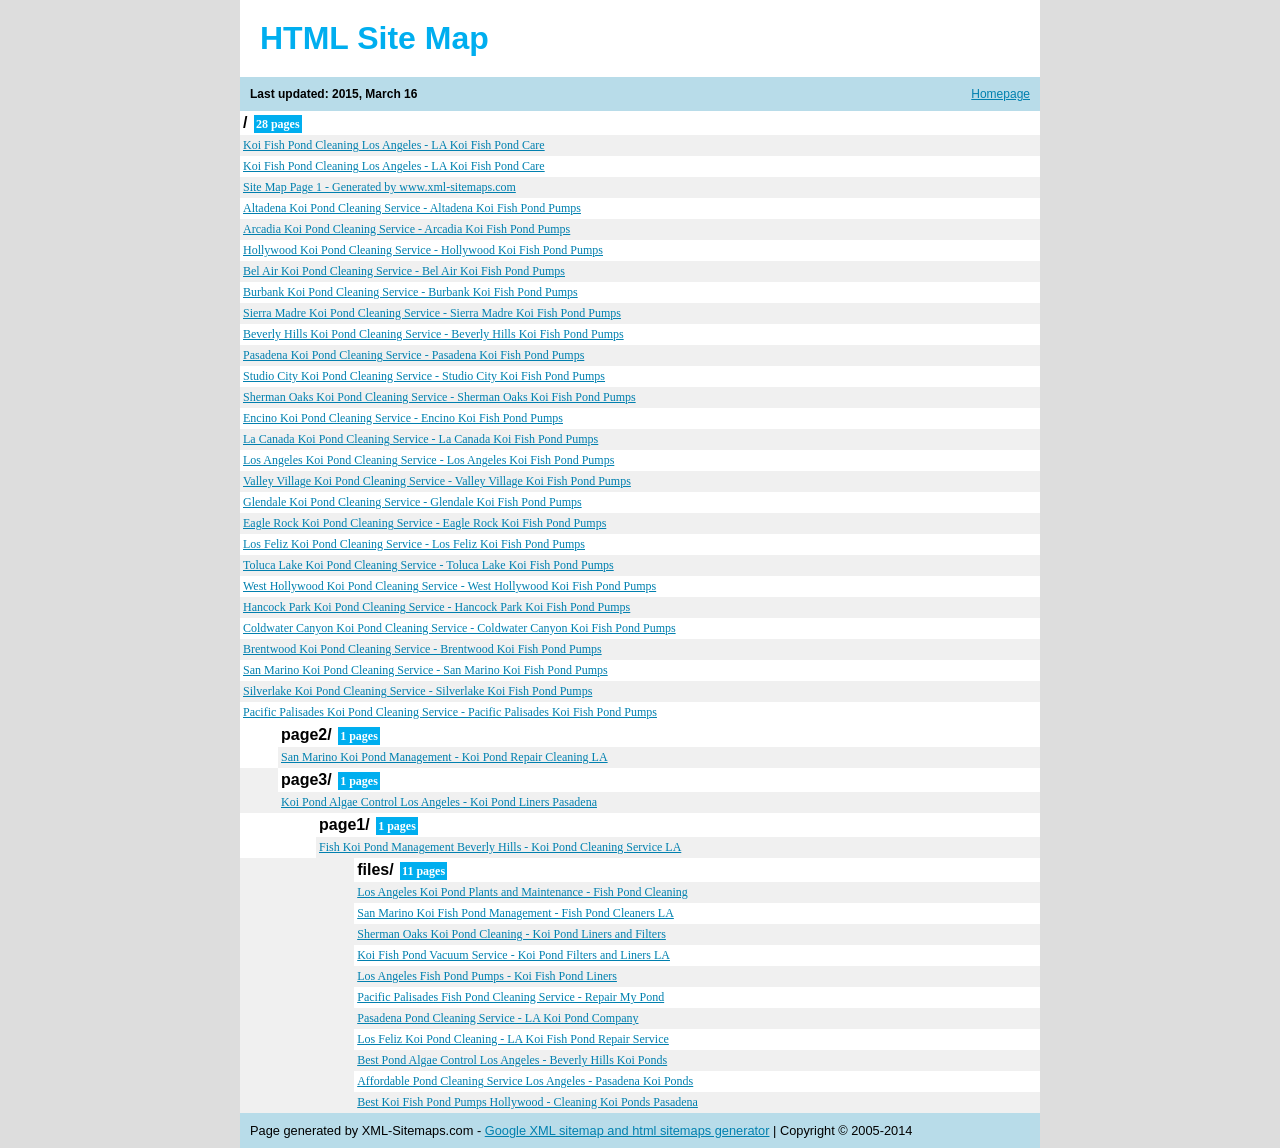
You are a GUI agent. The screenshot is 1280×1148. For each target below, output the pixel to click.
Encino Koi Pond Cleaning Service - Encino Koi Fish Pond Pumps (403, 418)
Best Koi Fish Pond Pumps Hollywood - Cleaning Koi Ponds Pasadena (527, 1102)
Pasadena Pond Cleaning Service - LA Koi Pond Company (497, 1018)
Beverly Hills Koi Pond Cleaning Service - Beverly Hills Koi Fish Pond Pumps (433, 334)
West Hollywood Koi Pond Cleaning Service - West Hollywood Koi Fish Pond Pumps (449, 586)
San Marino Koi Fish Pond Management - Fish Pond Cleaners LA (515, 913)
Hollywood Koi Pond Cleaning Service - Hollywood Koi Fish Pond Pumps (423, 250)
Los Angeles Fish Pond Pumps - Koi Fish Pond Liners (487, 976)
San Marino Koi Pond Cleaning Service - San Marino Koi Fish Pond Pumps (425, 670)
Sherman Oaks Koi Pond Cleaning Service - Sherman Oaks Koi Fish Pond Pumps (439, 397)
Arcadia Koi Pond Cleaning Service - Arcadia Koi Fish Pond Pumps (406, 229)
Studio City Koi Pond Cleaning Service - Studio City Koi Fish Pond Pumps (424, 376)
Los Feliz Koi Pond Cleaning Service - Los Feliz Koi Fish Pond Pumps (414, 544)
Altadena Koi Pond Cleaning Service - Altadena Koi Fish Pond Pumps (412, 208)
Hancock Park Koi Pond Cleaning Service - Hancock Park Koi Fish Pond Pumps (436, 607)
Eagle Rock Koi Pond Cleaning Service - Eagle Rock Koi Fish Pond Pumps (424, 523)
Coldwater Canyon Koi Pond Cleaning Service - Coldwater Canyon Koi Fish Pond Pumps (459, 628)
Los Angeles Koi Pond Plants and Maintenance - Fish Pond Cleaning (522, 892)
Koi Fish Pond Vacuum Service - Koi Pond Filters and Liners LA (513, 955)
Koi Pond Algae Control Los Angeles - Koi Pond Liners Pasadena (439, 802)
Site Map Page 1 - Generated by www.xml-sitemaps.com (379, 187)
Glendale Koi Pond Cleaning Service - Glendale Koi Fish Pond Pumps (412, 502)
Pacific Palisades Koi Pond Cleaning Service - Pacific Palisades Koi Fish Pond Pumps (450, 712)
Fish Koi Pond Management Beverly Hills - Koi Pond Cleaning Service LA (500, 847)
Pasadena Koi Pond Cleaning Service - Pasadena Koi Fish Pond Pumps (413, 355)
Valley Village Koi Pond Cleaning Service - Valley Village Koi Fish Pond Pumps (437, 481)
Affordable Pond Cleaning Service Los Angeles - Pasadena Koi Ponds (525, 1081)
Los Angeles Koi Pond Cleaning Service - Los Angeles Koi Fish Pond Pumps (428, 460)
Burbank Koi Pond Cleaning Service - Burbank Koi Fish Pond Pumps (410, 292)
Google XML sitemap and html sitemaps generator (627, 1130)
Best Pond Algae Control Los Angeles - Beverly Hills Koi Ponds (512, 1060)
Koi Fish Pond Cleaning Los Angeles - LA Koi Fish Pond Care (394, 145)
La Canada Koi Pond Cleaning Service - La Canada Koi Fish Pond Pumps (420, 439)
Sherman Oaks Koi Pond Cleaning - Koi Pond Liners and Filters (511, 934)
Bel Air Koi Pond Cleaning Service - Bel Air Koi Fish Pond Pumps (404, 271)
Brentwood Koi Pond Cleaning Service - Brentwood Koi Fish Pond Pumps (422, 649)
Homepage (1000, 94)
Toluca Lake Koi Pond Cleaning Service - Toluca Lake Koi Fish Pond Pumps (428, 565)
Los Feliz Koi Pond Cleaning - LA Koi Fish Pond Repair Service (513, 1039)
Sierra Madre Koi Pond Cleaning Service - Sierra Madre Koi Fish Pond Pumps (432, 313)
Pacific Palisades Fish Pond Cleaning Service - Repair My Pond (510, 997)
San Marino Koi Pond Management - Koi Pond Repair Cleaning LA (444, 757)
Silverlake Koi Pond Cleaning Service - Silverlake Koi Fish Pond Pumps (417, 691)
